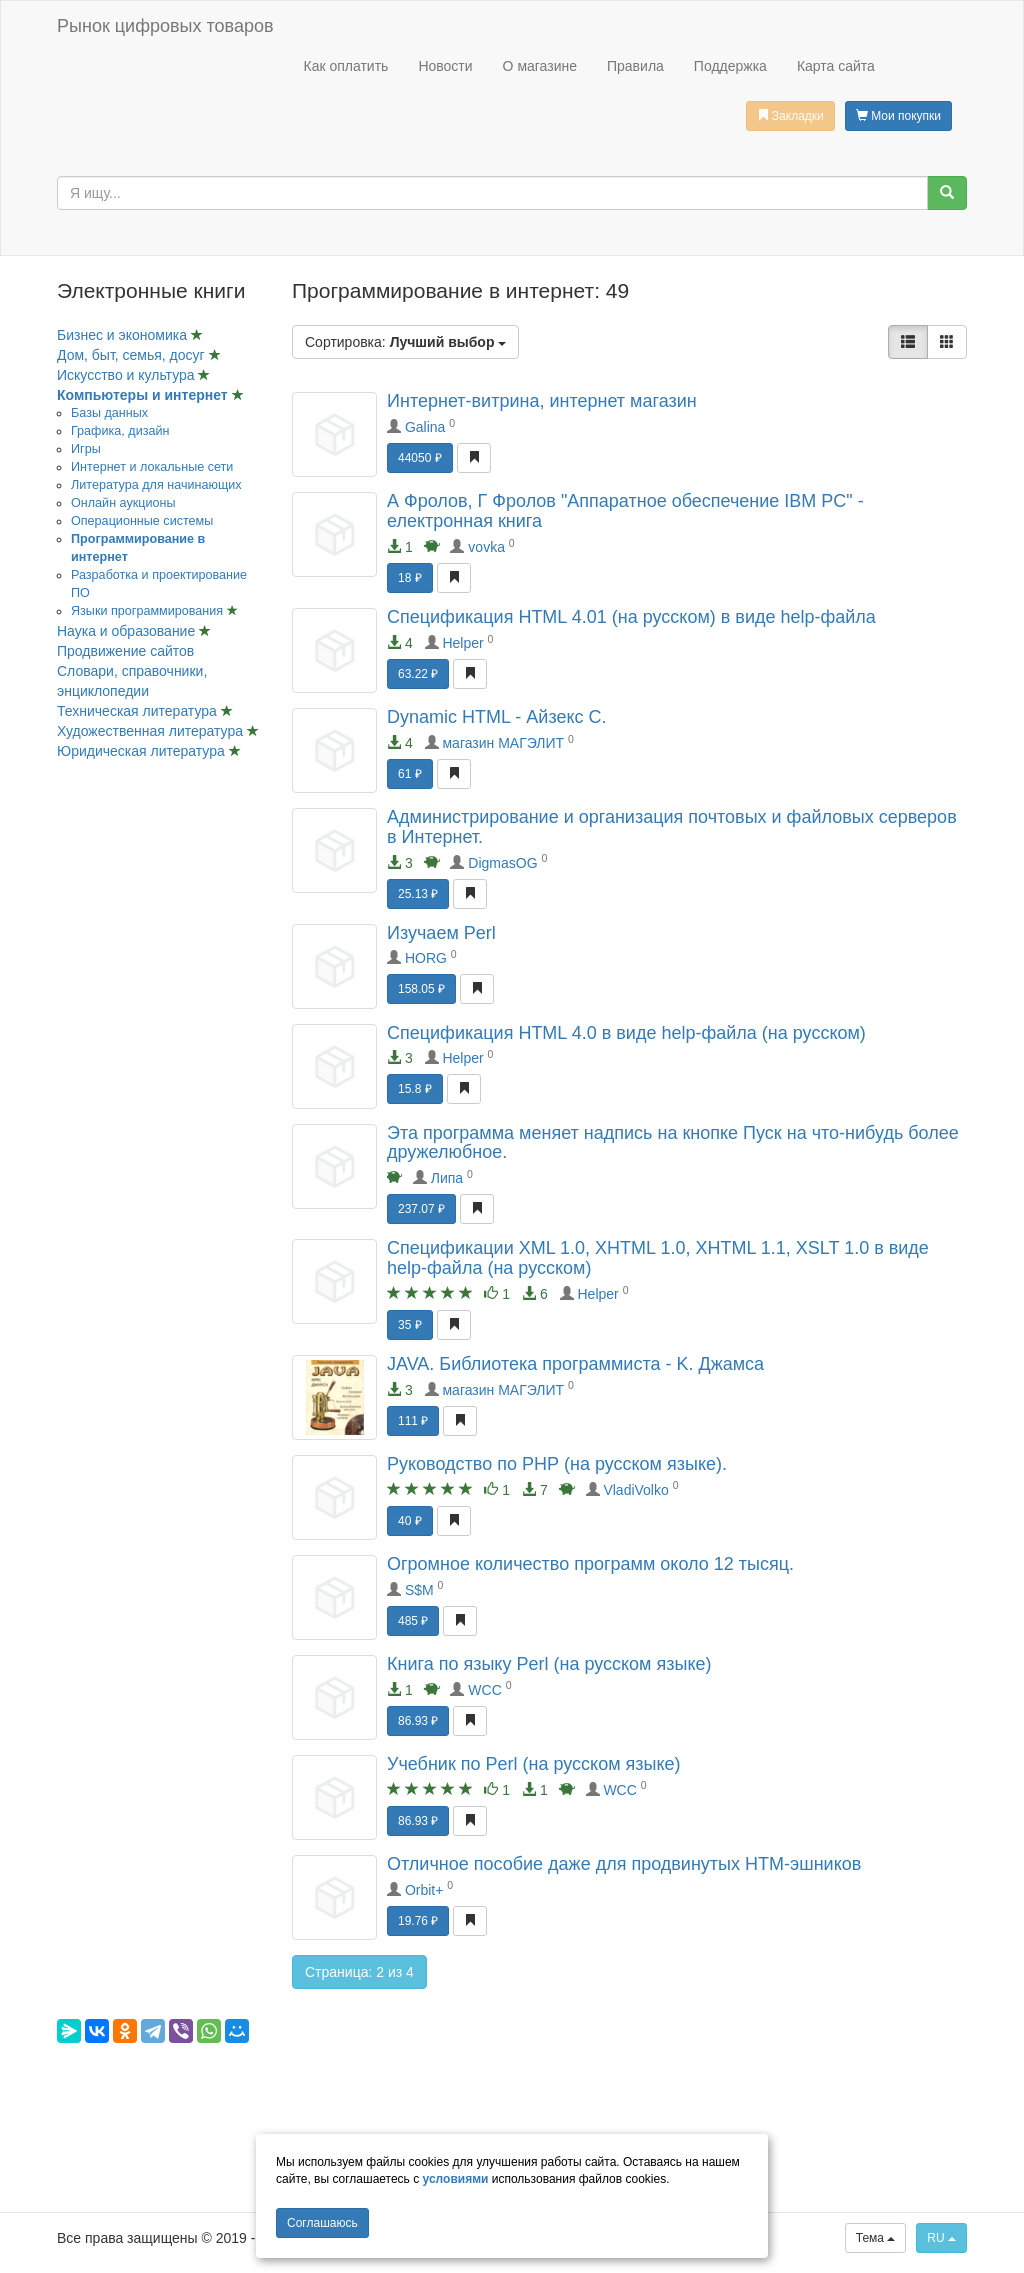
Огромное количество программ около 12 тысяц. (590, 1564)
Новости (445, 66)
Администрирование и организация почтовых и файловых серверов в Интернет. (672, 827)
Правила (635, 66)
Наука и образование (128, 631)
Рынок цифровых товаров (165, 26)
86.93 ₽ (418, 1721)
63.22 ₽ (418, 674)
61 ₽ (410, 774)
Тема (876, 2238)
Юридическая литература (143, 751)
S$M (419, 1590)
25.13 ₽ (418, 894)
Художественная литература (152, 731)
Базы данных (109, 413)
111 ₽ (413, 1421)
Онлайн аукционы (123, 503)
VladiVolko (635, 1490)
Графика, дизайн (120, 431)
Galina (425, 427)
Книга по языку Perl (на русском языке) (549, 1664)
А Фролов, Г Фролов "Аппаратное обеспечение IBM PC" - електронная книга (625, 511)
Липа (447, 1178)
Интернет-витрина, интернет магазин (542, 401)
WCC (484, 1690)
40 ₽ (410, 1521)
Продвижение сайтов (125, 651)
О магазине (540, 66)
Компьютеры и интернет (144, 395)
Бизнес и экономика (124, 335)
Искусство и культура (127, 375)
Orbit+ (424, 1890)
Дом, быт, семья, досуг (133, 355)
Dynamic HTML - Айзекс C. (497, 717)
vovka (486, 547)
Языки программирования (149, 611)
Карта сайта (836, 66)
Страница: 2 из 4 (359, 1972)
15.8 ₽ (415, 1089)
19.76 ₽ (418, 1921)
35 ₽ (410, 1325)
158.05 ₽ (421, 989)
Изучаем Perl (441, 933)
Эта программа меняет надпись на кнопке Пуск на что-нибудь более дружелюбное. (673, 1143)
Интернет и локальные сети (152, 467)
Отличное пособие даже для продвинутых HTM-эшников (624, 1864)
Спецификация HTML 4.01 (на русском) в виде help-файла (631, 617)
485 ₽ (413, 1621)
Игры (86, 449)
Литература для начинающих (156, 485)
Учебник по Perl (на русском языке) (534, 1764)
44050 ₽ (420, 458)
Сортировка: (405, 342)
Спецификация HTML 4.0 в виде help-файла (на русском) (626, 1033)
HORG (426, 958)
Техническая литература (139, 711)
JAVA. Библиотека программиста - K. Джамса (575, 1364)
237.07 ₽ (421, 1209)
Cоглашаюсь (322, 2223)
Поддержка (730, 66)
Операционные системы (142, 521)
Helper (462, 643)
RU (941, 2238)
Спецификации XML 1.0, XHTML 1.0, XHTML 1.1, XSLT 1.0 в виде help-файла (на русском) (658, 1258)
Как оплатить (345, 66)
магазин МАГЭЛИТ (503, 743)
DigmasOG (502, 863)
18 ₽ (410, 578)
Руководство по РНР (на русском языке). (557, 1464)
